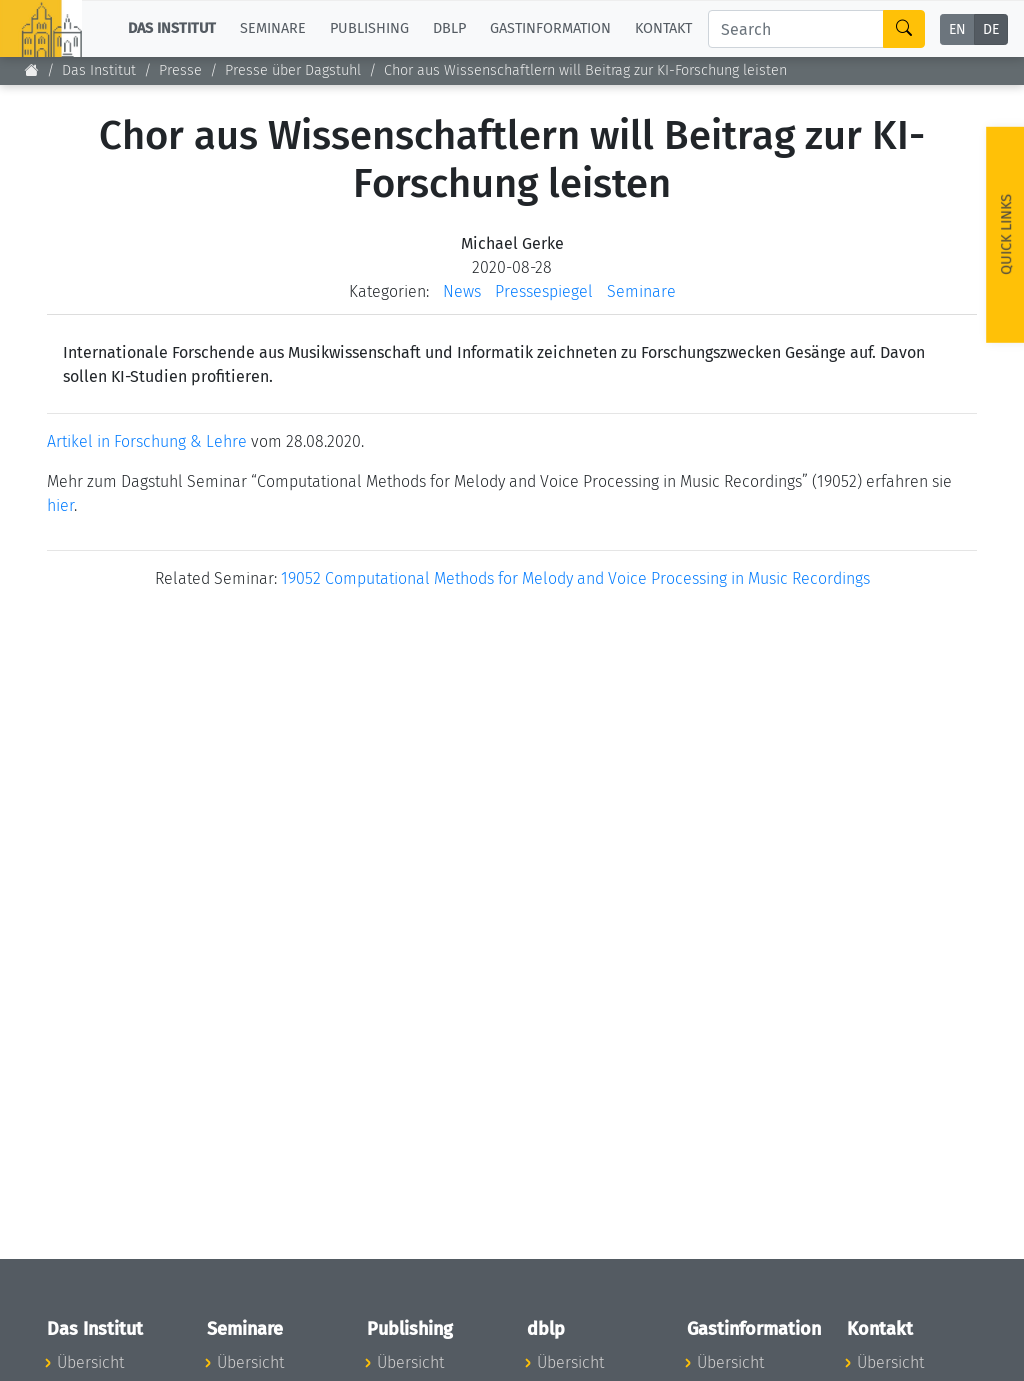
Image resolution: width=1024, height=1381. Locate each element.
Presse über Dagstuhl (293, 70)
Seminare (641, 291)
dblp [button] (449, 28)
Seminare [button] (273, 28)
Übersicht (90, 1362)
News (462, 291)
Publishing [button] (369, 28)
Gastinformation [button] (550, 28)
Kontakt (663, 28)
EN (957, 29)
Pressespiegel (544, 291)
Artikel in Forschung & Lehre (147, 441)
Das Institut (99, 70)
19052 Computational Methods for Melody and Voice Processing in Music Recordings (575, 578)
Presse (180, 70)
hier (60, 505)
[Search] (796, 29)
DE (991, 29)
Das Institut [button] (172, 28)
